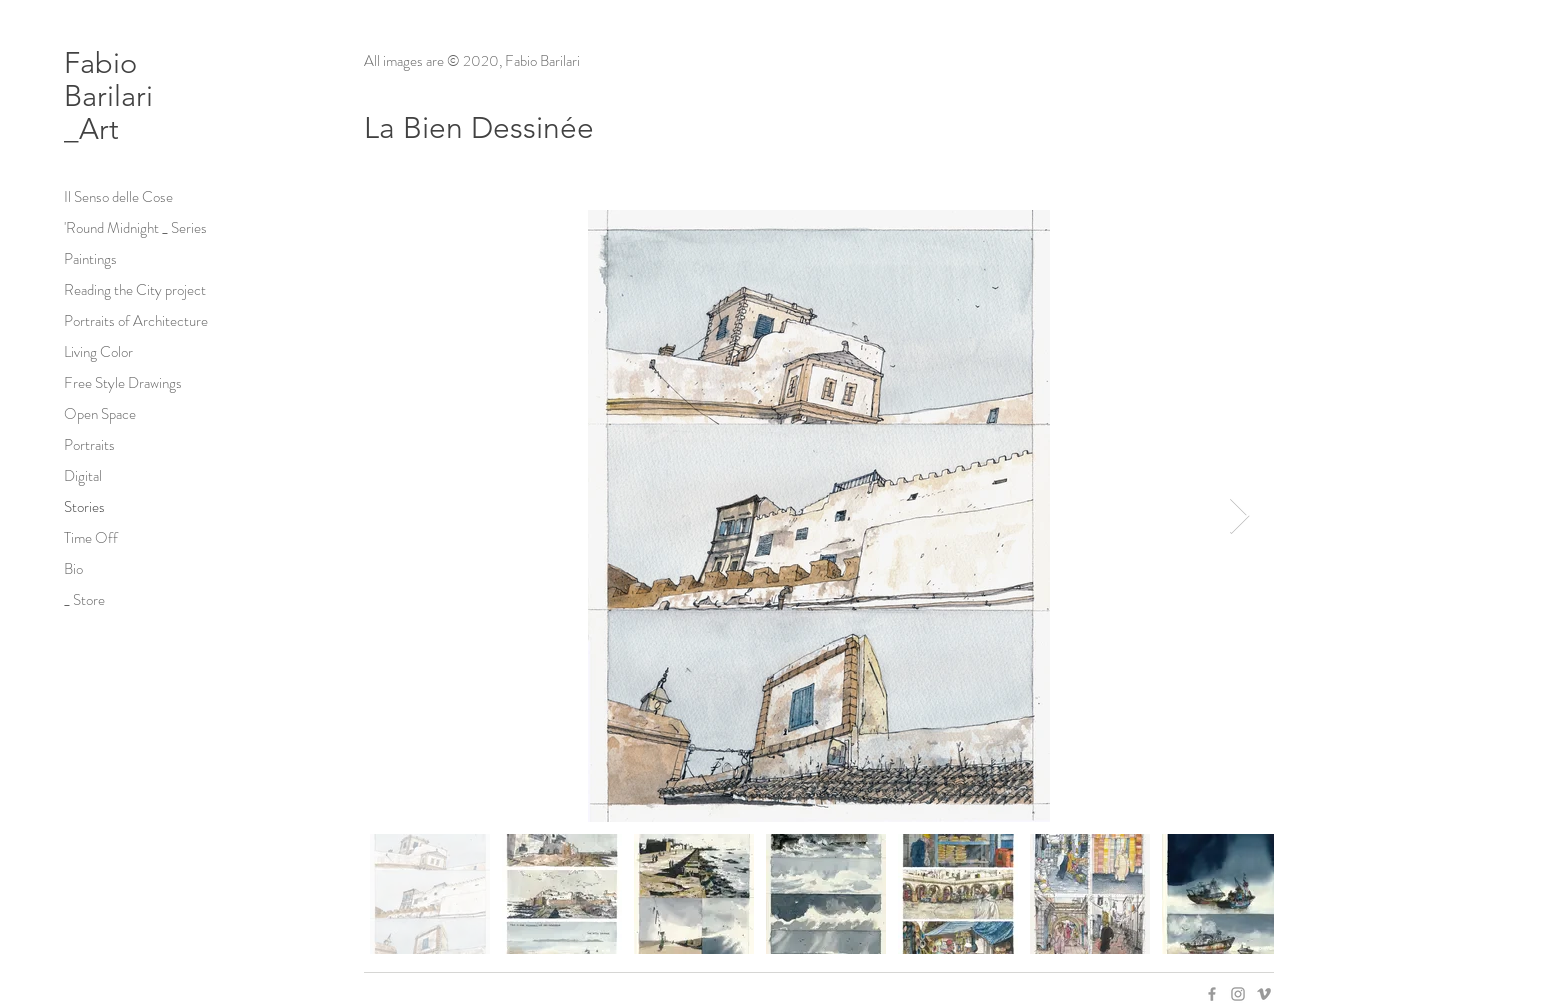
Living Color (98, 352)
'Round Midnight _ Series (135, 228)
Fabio (104, 62)
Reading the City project (135, 290)
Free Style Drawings (123, 383)
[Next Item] (1239, 516)
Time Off (91, 538)
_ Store (84, 600)
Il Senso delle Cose (118, 197)
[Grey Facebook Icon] (1212, 994)
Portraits (89, 445)
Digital (83, 476)
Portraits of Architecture (136, 321)
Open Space (100, 414)
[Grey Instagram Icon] (1238, 994)
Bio (73, 569)
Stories (84, 507)
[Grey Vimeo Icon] (1264, 994)
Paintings (90, 259)
